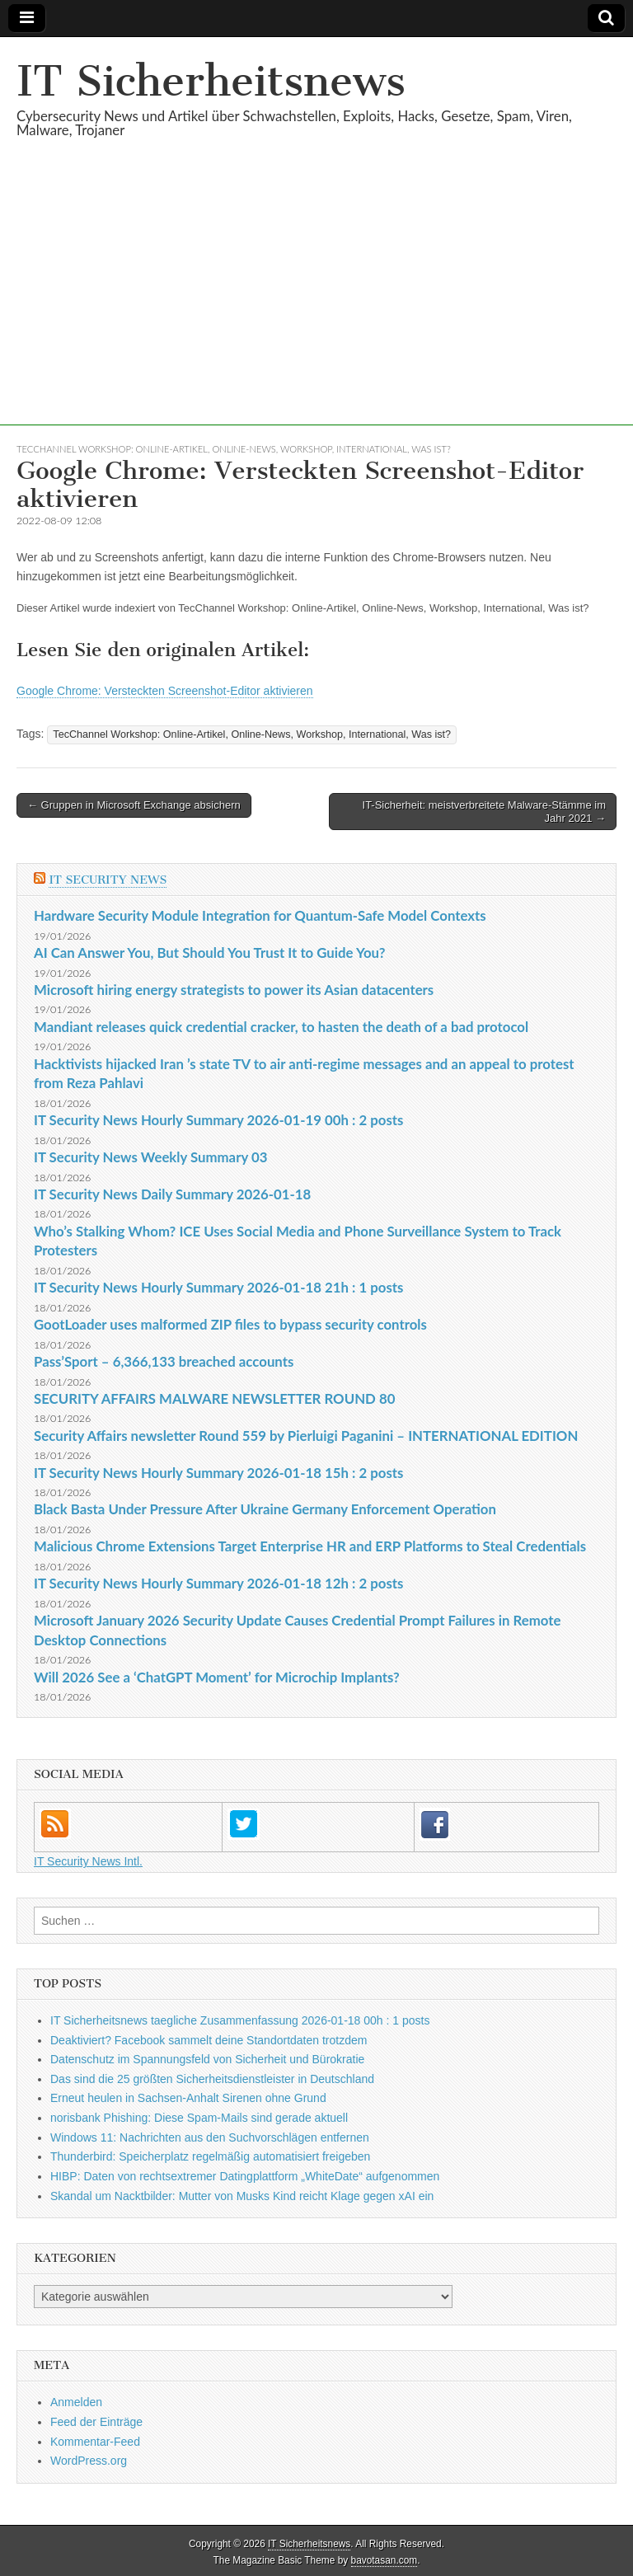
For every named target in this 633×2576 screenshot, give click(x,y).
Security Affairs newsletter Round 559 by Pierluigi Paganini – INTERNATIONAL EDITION (306, 1435)
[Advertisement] (316, 310)
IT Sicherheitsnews (211, 81)
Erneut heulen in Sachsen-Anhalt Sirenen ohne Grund (188, 2097)
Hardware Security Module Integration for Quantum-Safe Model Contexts (260, 915)
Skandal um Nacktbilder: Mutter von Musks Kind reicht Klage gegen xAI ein (242, 2196)
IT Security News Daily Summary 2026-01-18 (172, 1194)
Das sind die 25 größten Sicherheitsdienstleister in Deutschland (212, 2079)
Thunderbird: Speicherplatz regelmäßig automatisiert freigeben (210, 2156)
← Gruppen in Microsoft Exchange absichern (134, 805)
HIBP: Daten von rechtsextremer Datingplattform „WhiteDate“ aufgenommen (244, 2176)
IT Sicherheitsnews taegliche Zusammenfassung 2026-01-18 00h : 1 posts (239, 2020)
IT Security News (107, 880)
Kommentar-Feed (95, 2441)
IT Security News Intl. (88, 1861)
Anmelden (76, 2402)
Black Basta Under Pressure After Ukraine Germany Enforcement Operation (265, 1509)
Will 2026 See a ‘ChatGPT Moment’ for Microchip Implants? (217, 1677)
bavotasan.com (384, 2560)
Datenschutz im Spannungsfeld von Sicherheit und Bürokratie (207, 2059)
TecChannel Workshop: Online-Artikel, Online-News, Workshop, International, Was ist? (233, 448)
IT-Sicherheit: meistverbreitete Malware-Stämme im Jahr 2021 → (484, 811)
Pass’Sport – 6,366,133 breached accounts (163, 1361)
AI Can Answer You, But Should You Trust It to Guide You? (210, 952)
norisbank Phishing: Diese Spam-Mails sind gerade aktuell (199, 2117)
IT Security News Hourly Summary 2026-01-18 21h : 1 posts (218, 1287)
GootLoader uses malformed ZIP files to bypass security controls (230, 1324)
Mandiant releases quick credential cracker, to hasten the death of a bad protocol (281, 1026)
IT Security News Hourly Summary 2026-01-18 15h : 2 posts (218, 1472)
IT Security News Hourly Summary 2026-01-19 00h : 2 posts (218, 1119)
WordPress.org (88, 2460)
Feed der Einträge (96, 2421)
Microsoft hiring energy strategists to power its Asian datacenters (234, 989)
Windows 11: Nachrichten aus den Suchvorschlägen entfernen (209, 2137)
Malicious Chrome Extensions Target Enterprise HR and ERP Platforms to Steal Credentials (310, 1546)
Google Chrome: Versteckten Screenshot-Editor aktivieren (164, 690)
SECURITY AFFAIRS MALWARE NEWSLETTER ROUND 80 (214, 1398)
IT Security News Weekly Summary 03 (150, 1157)
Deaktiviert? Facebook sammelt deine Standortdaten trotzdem (208, 2040)
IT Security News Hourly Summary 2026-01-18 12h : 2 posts (218, 1583)
